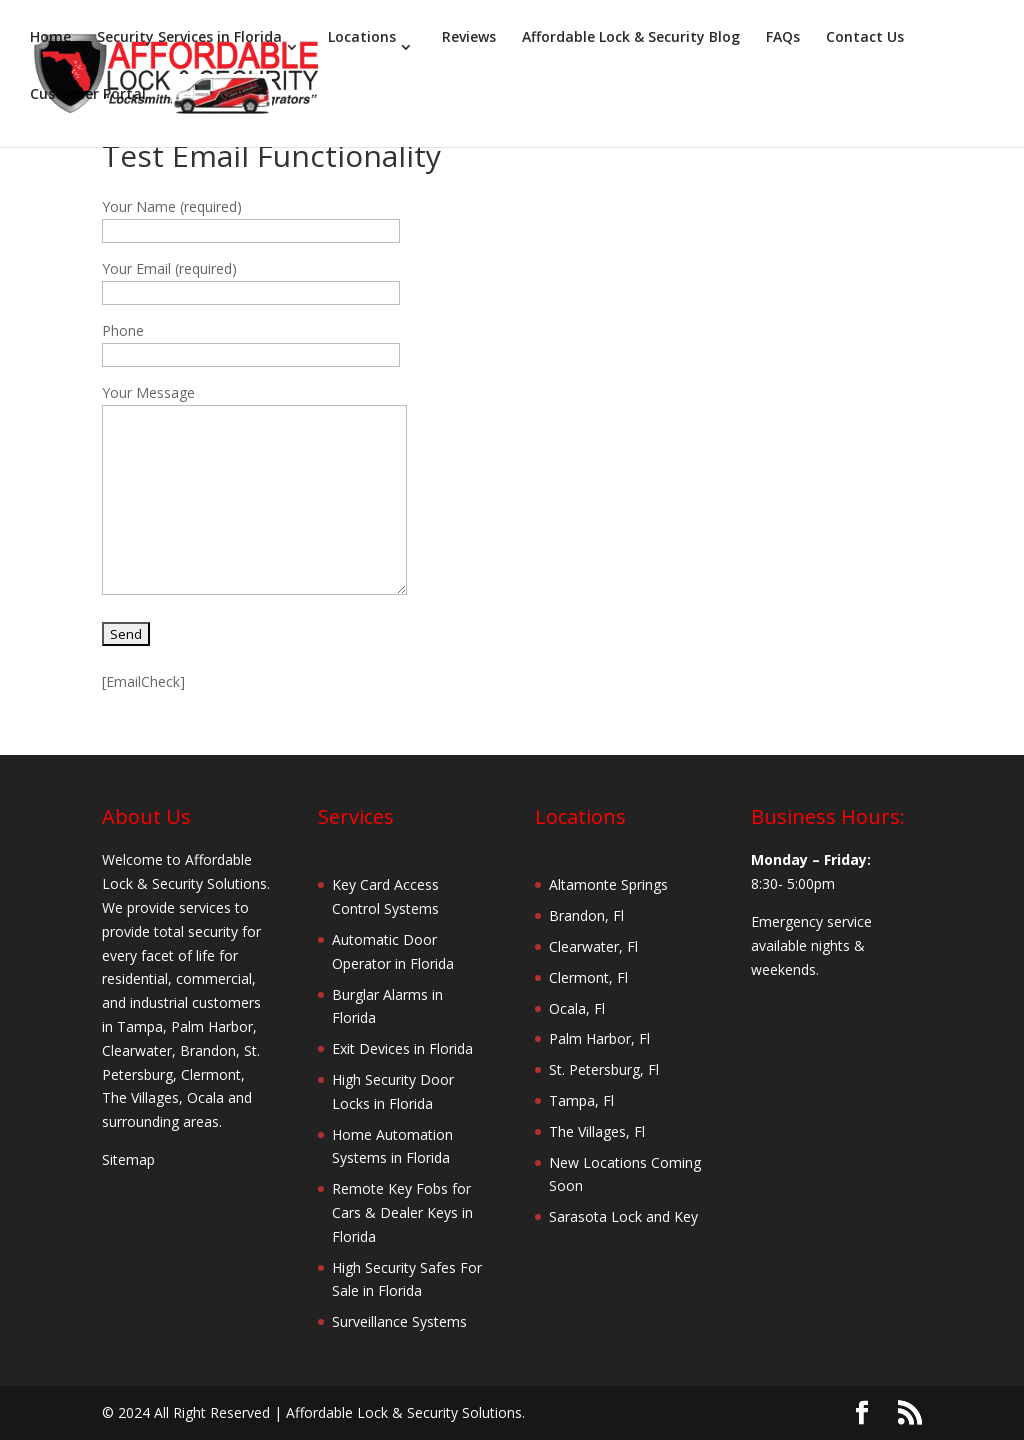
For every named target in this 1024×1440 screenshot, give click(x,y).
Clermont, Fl (588, 977)
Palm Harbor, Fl (599, 1038)
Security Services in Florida (189, 38)
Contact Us (865, 38)
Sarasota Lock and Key (623, 1216)
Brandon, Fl (586, 915)
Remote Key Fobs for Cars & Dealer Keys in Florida (402, 1212)
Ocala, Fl (577, 1008)
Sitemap (128, 1159)
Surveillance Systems (399, 1321)
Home (50, 38)
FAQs (783, 38)
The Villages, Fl (597, 1131)
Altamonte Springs (608, 884)
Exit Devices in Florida (402, 1048)
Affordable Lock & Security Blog (631, 38)
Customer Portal (88, 95)
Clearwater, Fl (593, 946)
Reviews (469, 38)
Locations (362, 38)
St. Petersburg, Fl (604, 1069)
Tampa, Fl (581, 1100)
